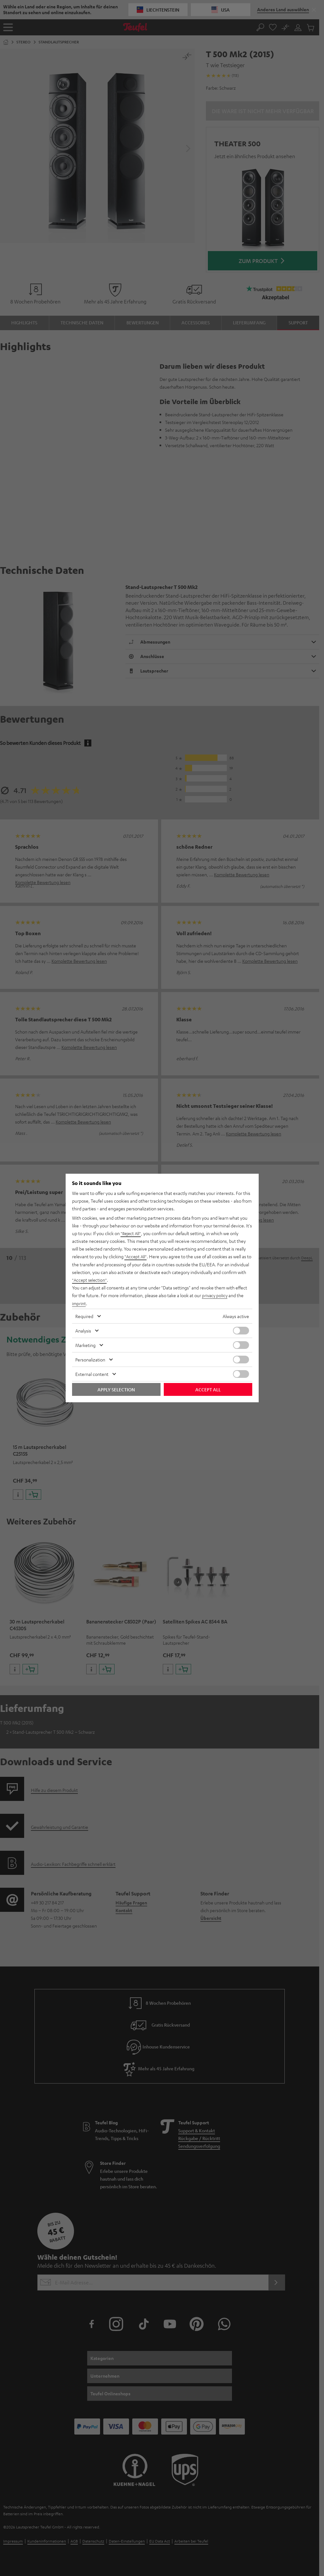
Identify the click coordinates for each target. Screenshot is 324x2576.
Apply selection (116, 1389)
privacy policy (215, 1295)
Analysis (83, 1330)
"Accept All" (136, 1257)
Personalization (90, 1359)
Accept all (208, 1389)
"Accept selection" (90, 1280)
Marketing (85, 1345)
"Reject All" (131, 1233)
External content (91, 1374)
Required (84, 1316)
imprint (79, 1303)
